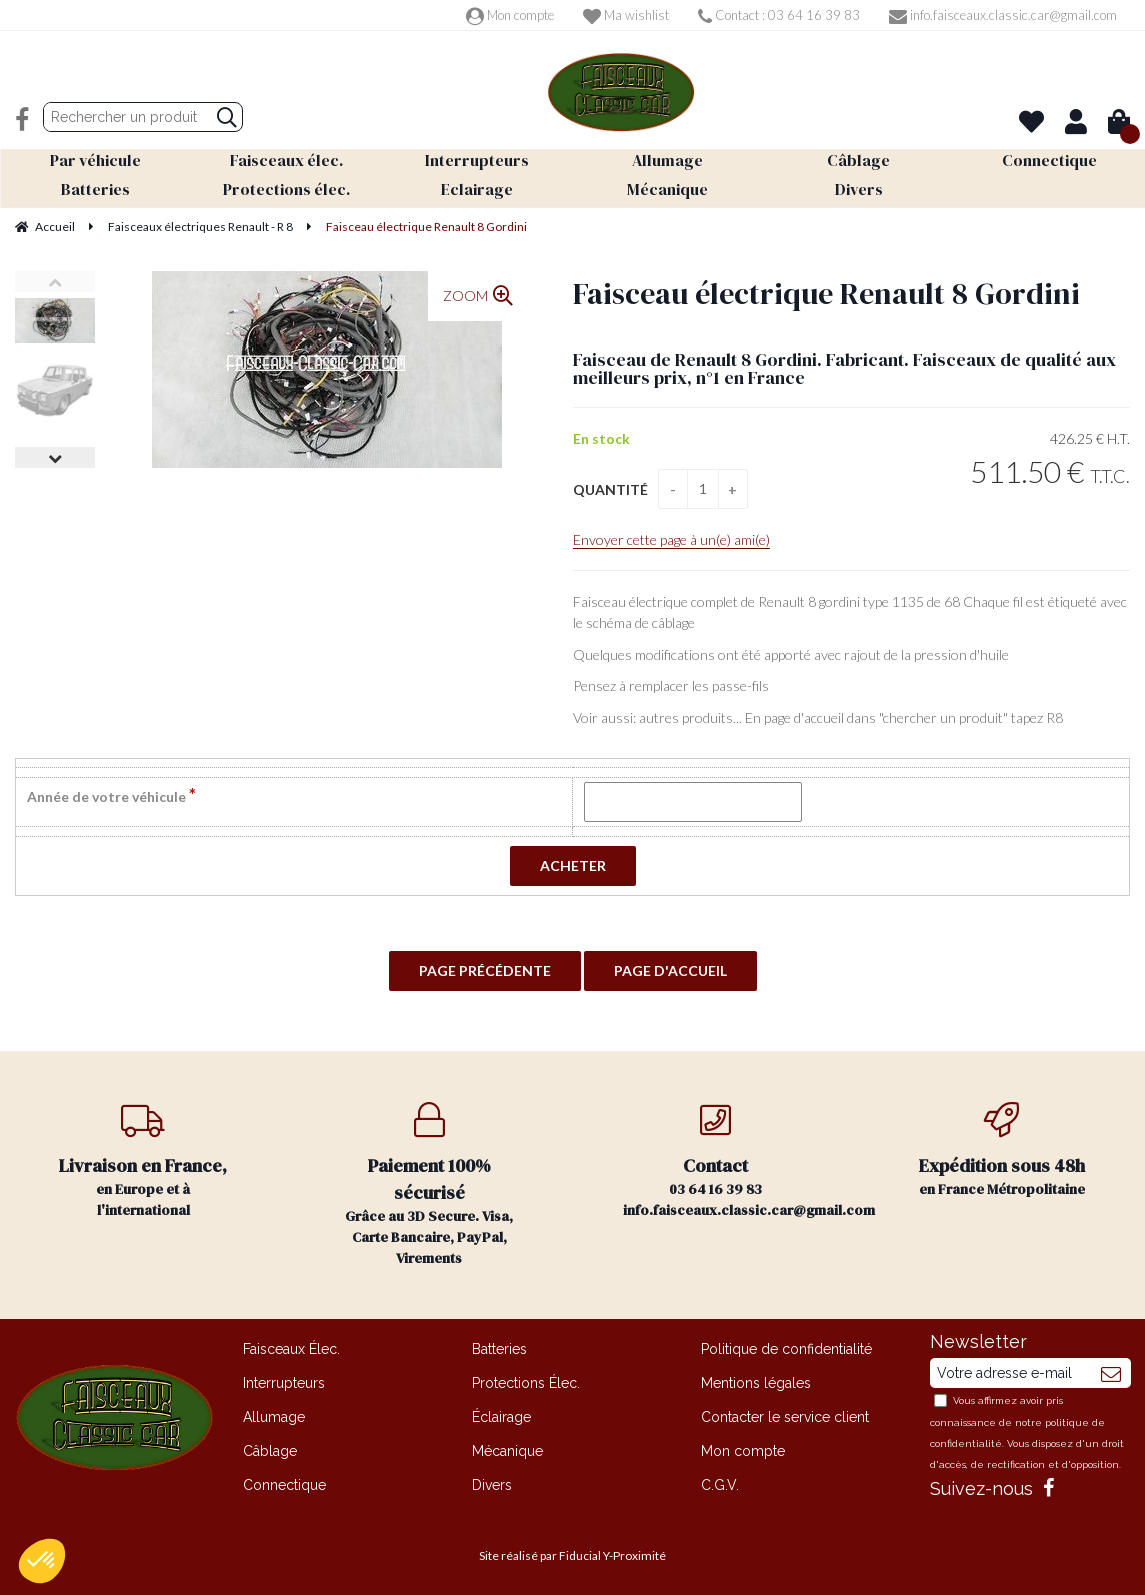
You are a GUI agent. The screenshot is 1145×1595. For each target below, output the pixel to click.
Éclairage (501, 1417)
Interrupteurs (284, 1383)
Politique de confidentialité (786, 1349)
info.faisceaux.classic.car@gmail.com (1003, 15)
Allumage (274, 1417)
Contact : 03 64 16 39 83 (779, 15)
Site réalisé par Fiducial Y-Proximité (572, 1555)
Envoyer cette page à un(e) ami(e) (671, 539)
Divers (492, 1485)
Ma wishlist (626, 15)
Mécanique (507, 1451)
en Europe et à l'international (143, 1161)
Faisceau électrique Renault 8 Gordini (826, 293)
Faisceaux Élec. (291, 1349)
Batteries (499, 1349)
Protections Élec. (526, 1383)
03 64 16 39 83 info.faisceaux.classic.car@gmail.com (741, 1161)
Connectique (284, 1485)
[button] (42, 1561)
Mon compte (510, 15)
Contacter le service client (785, 1417)
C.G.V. (720, 1485)
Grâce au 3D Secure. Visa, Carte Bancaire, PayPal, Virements (429, 1185)
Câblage (270, 1451)
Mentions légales (756, 1383)
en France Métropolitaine (1002, 1150)
